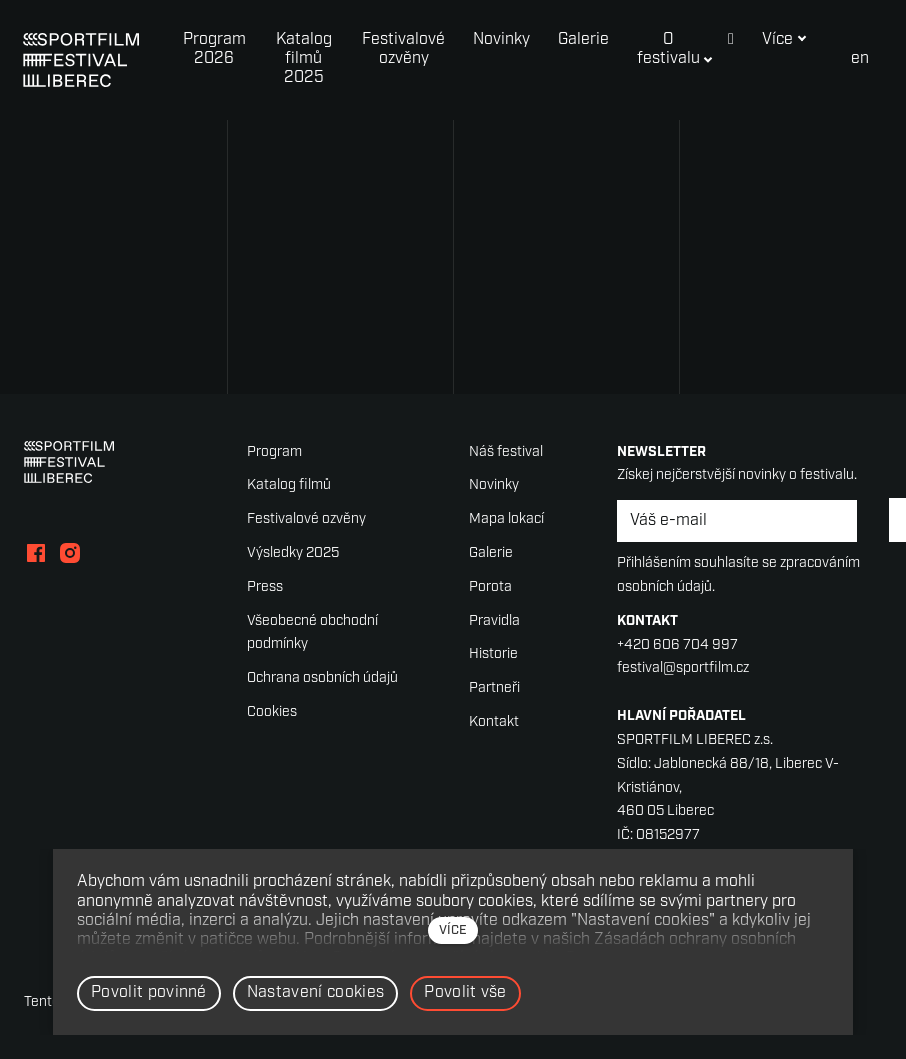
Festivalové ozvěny (306, 519)
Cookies (272, 712)
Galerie (491, 553)
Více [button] (787, 40)
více (453, 930)
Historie (493, 654)
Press (265, 587)
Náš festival (506, 452)
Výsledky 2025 (293, 553)
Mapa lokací (506, 519)
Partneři (494, 688)
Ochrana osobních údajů (322, 678)
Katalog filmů (289, 485)
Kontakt (494, 722)
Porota (490, 587)
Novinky (494, 485)
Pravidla (494, 621)
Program (274, 452)
